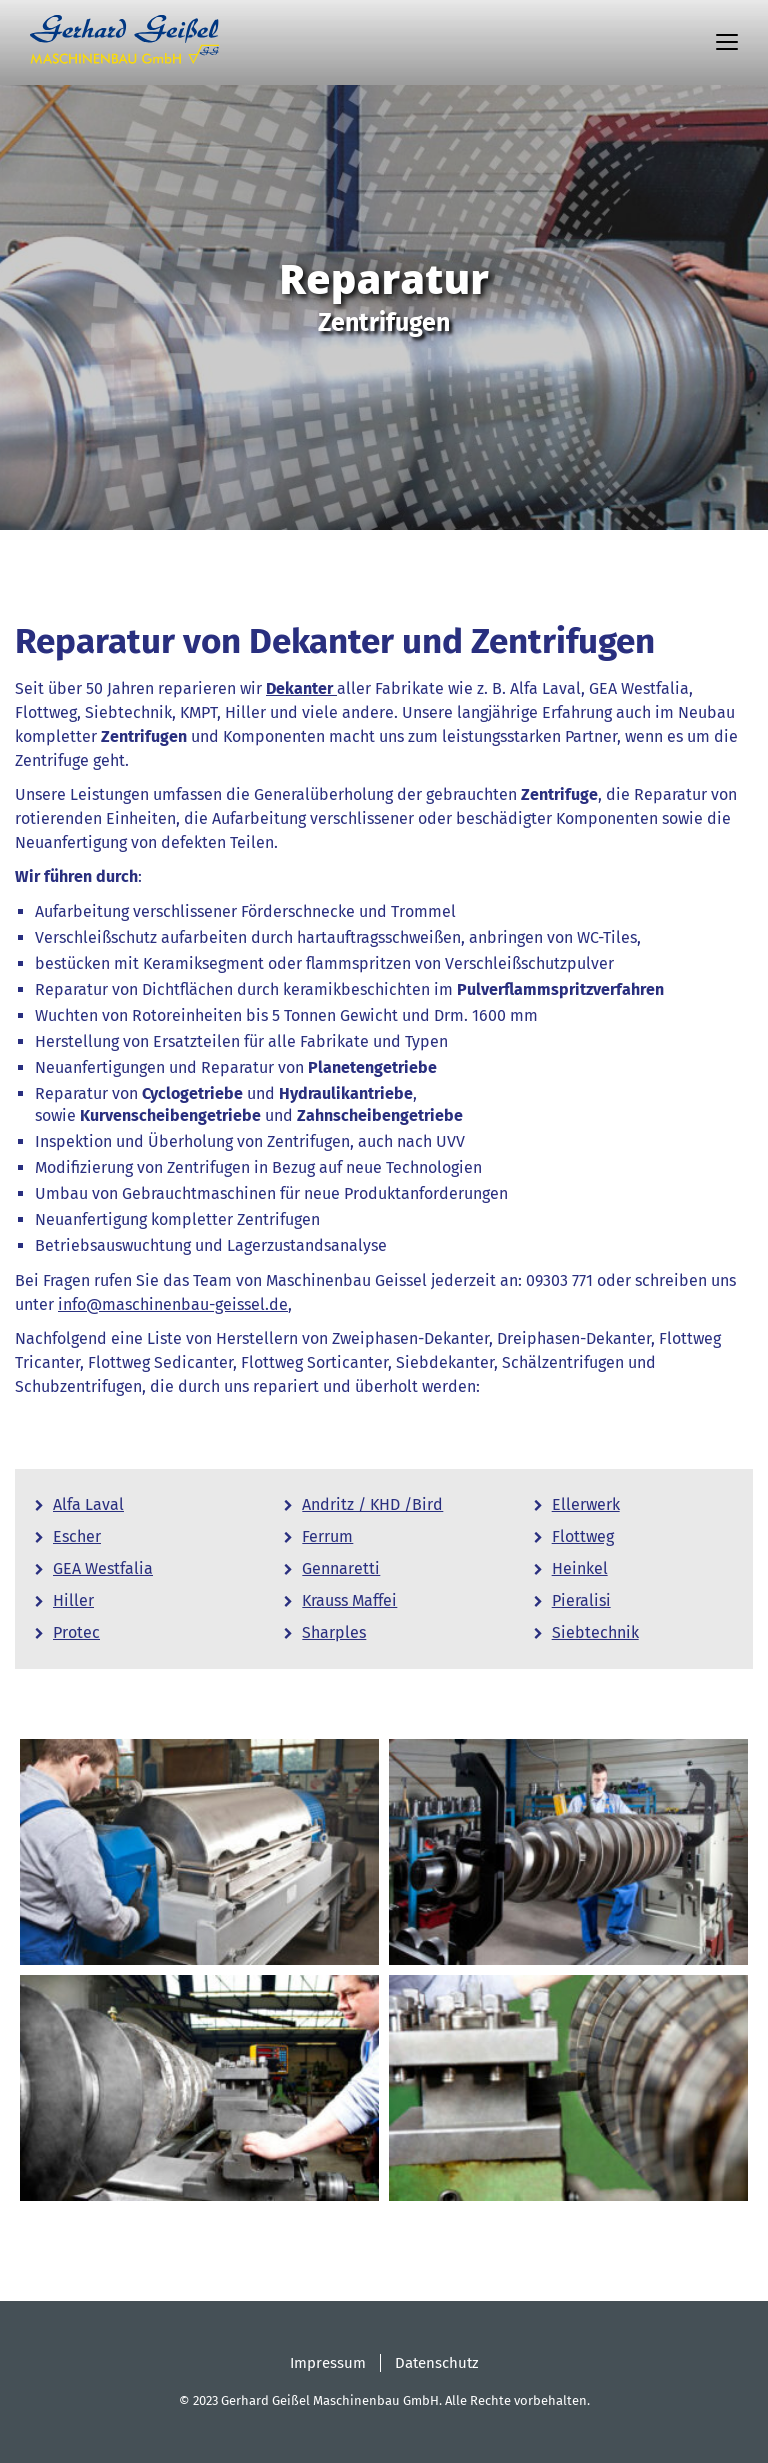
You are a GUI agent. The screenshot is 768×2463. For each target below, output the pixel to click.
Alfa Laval (88, 1504)
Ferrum (327, 1536)
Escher (77, 1536)
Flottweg (583, 1536)
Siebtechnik (595, 1632)
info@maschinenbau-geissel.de (173, 1304)
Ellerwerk (586, 1504)
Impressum (328, 2363)
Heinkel (580, 1568)
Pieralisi (581, 1600)
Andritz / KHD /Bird (372, 1504)
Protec (76, 1632)
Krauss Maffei (349, 1600)
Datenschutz (437, 2363)
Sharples (334, 1632)
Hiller (73, 1600)
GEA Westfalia (103, 1568)
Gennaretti (341, 1568)
